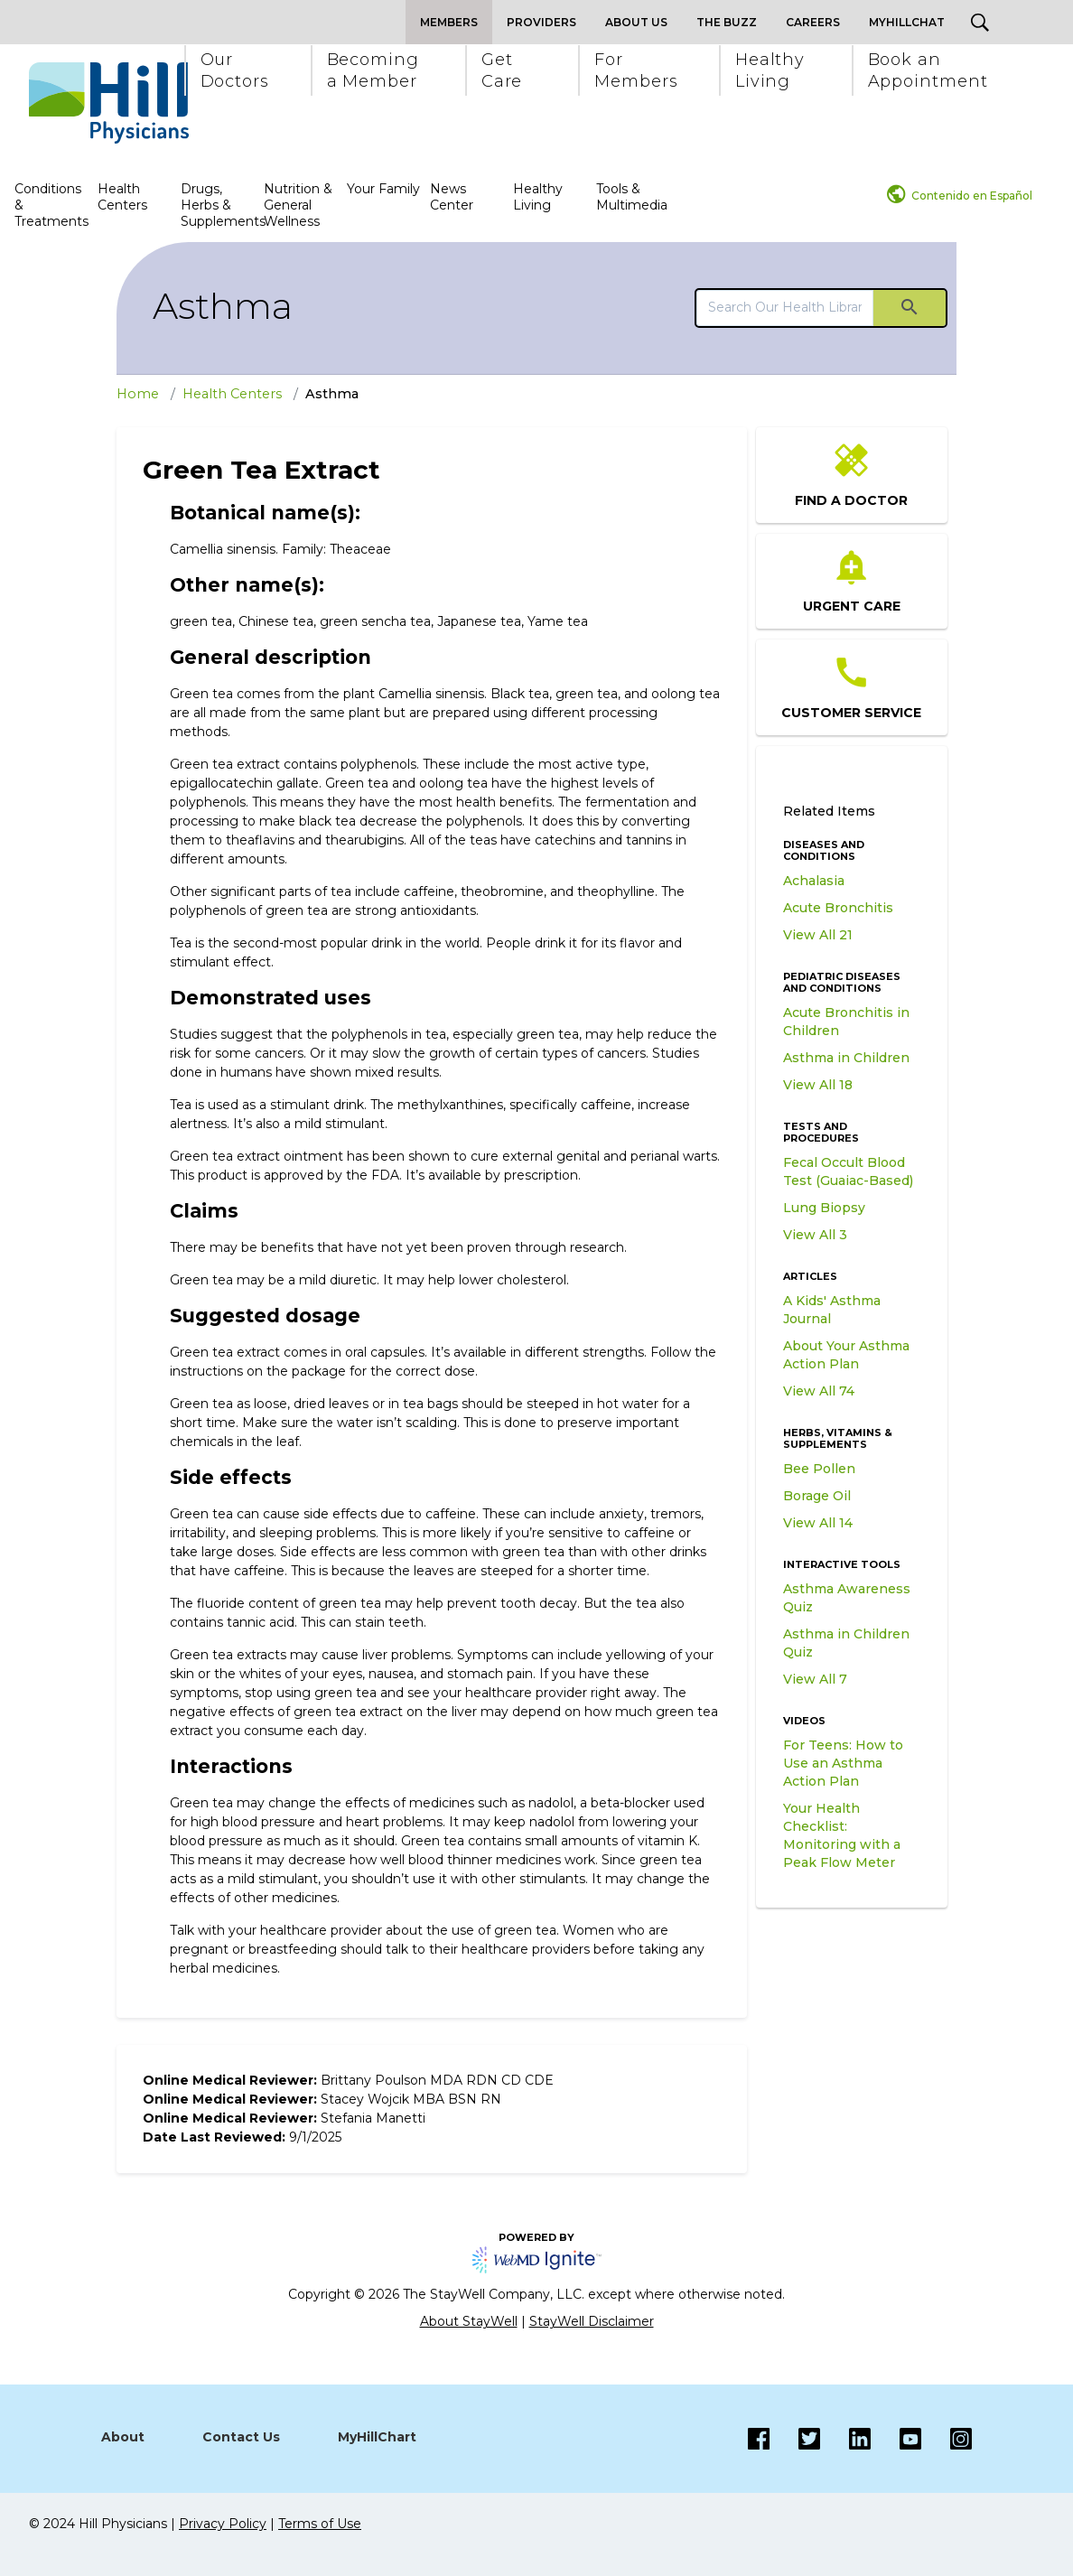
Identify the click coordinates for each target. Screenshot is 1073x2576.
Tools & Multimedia (631, 197)
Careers (813, 22)
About (123, 2437)
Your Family (383, 189)
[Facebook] (759, 2439)
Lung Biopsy (824, 1207)
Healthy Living (538, 197)
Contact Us (241, 2437)
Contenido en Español (971, 195)
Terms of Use (319, 2523)
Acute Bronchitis (838, 908)
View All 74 (818, 1391)
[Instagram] (896, 2439)
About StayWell (469, 2321)
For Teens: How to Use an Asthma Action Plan (843, 1763)
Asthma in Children (846, 1058)
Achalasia (813, 881)
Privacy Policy (222, 2523)
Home (138, 394)
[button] (234, 70)
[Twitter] (795, 2439)
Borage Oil (817, 1496)
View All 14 (818, 1523)
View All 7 (815, 1679)
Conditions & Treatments (51, 205)
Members (449, 22)
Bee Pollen (819, 1469)
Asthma (223, 306)
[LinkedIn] (845, 2439)
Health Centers (122, 197)
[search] (785, 307)
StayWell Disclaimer (591, 2321)
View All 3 (815, 1235)
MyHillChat (907, 22)
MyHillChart (377, 2437)
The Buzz (726, 22)
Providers (541, 22)
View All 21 (818, 935)
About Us (636, 22)
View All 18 (818, 1085)
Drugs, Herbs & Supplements (220, 205)
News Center (451, 197)
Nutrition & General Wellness (298, 205)
